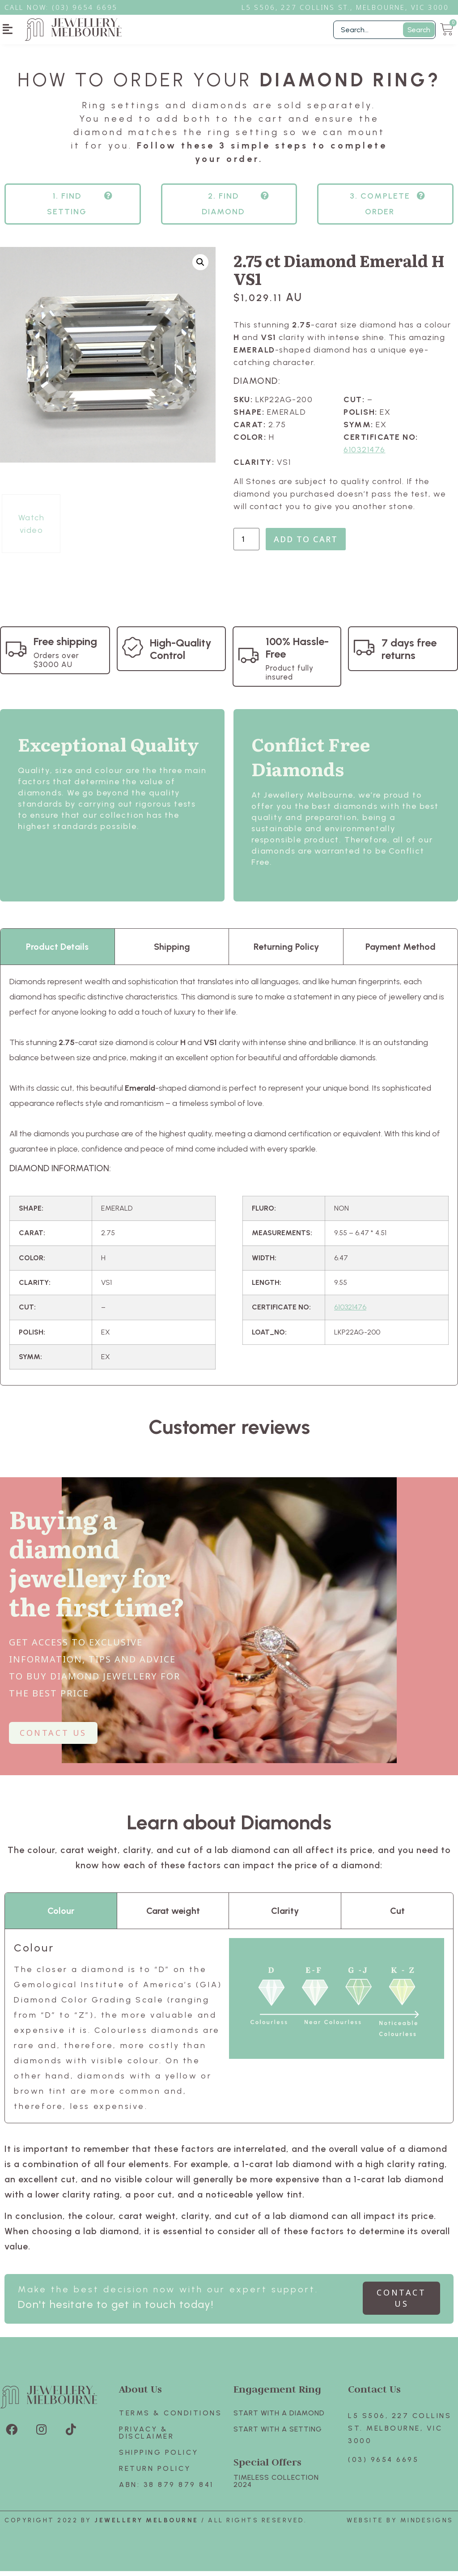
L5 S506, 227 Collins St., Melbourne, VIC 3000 (345, 7)
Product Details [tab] (57, 951)
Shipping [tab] (172, 951)
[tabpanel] (229, 1180)
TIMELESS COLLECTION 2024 (276, 2486)
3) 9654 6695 (89, 7)
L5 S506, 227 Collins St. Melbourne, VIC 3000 (399, 2433)
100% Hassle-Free (297, 652)
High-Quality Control (181, 654)
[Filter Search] (384, 30)
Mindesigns (427, 2525)
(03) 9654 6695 (383, 2464)
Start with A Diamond (279, 2418)
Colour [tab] (60, 1915)
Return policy (155, 2473)
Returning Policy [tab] (286, 951)
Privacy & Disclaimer (146, 2437)
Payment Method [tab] (400, 951)
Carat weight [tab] (173, 1915)
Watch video (31, 529)
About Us (140, 2393)
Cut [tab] (397, 1915)
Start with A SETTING (277, 2434)
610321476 (365, 454)
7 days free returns (409, 654)
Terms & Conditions (170, 2418)
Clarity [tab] (285, 1915)
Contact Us (374, 2393)
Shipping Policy (159, 2457)
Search (418, 30)
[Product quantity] (246, 544)
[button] (8, 29)
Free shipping (65, 646)
